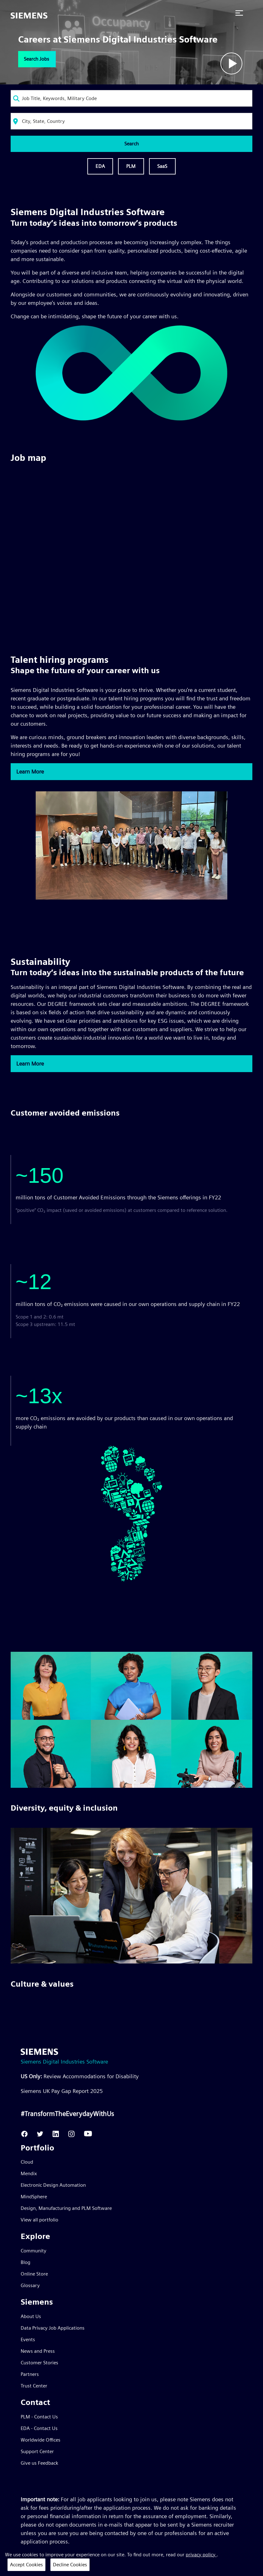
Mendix (29, 2173)
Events (28, 2339)
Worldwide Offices (40, 2440)
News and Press (38, 2351)
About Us (31, 2316)
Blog (25, 2262)
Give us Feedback (39, 2463)
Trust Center (34, 2386)
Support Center (37, 2451)
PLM (131, 166)
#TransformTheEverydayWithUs (67, 2114)
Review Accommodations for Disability (80, 2076)
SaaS (162, 166)
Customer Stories (39, 2363)
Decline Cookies (70, 2565)
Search (131, 144)
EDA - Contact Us (39, 2428)
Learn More (30, 771)
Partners (30, 2374)
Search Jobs (36, 59)
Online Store (34, 2274)
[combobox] (132, 98)
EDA (100, 166)
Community (33, 2251)
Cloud (27, 2162)
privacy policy (201, 2555)
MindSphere (34, 2197)
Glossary (30, 2285)
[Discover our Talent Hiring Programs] (132, 898)
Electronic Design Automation (53, 2185)
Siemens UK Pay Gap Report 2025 (62, 2091)
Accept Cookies (26, 2565)
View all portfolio (39, 2220)
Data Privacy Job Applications (53, 2328)
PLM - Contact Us (39, 2417)
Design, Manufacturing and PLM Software (66, 2208)
